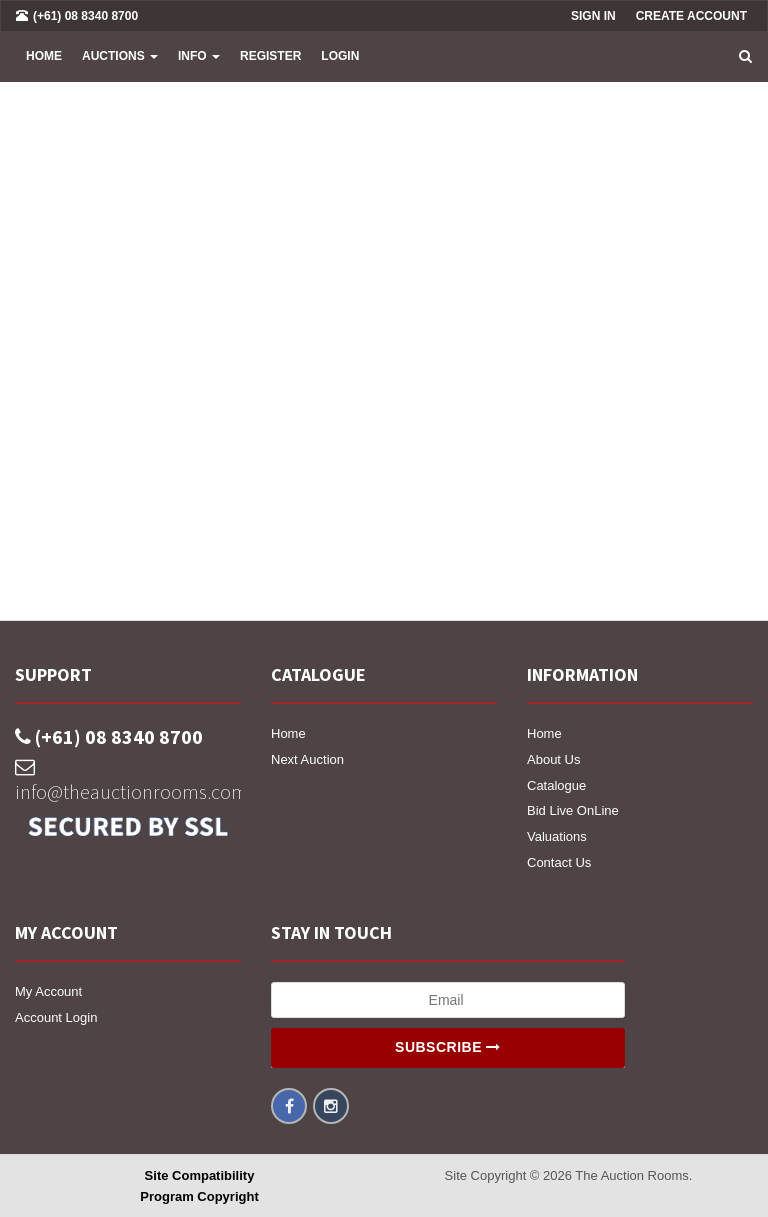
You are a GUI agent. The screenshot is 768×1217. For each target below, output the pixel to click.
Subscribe (448, 1047)
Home (44, 56)
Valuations (557, 836)
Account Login (56, 1017)
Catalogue (556, 785)
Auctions (120, 56)
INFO (199, 56)
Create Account (691, 16)
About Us (553, 759)
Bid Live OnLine (573, 810)
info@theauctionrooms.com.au (128, 780)
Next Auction (307, 759)
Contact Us (559, 862)
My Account (48, 991)
